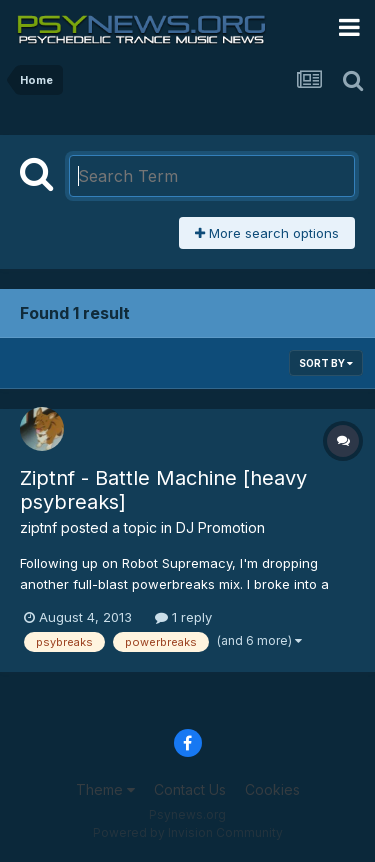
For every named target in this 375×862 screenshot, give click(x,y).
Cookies (272, 789)
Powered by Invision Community (188, 832)
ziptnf (38, 527)
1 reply (183, 617)
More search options (267, 233)
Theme (105, 789)
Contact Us (190, 789)
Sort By (326, 363)
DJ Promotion (220, 527)
